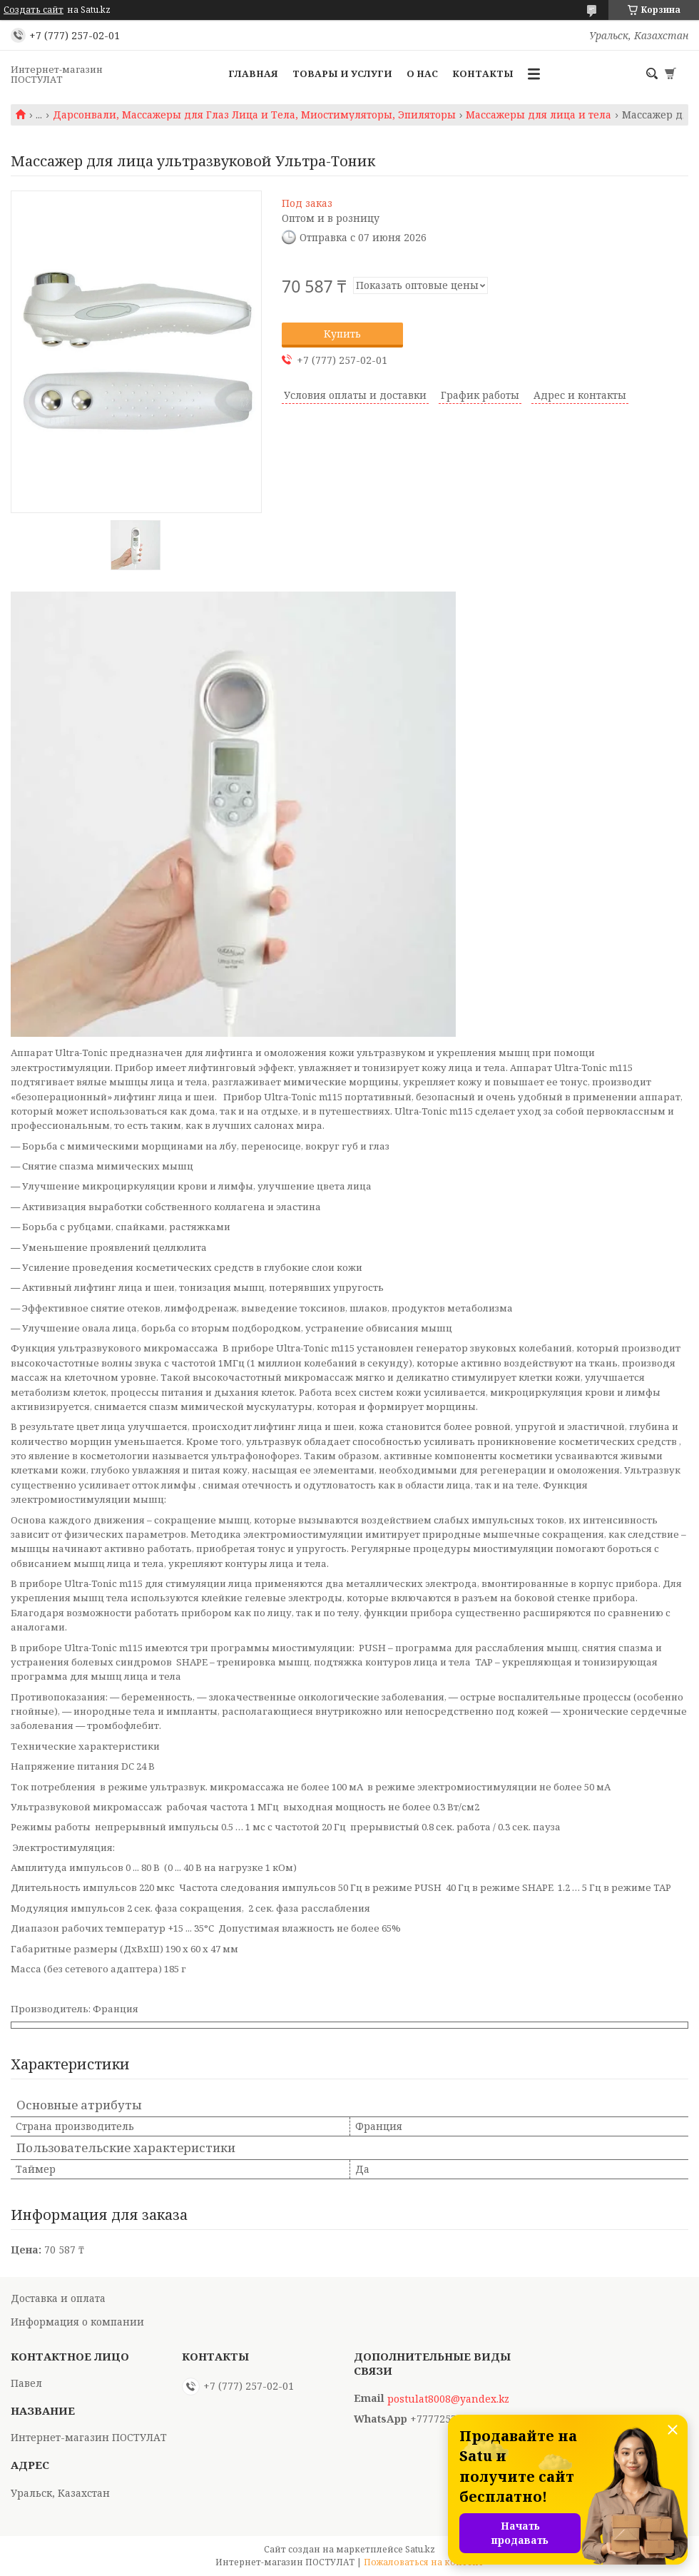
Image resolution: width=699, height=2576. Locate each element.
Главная (253, 73)
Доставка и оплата (58, 2298)
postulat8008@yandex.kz (448, 2399)
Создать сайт (33, 10)
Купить (342, 333)
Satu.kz (420, 2549)
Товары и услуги (342, 73)
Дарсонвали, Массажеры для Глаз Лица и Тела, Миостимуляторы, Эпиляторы (254, 115)
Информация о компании (77, 2321)
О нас (422, 73)
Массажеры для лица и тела (538, 115)
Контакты (483, 73)
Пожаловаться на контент (424, 2562)
